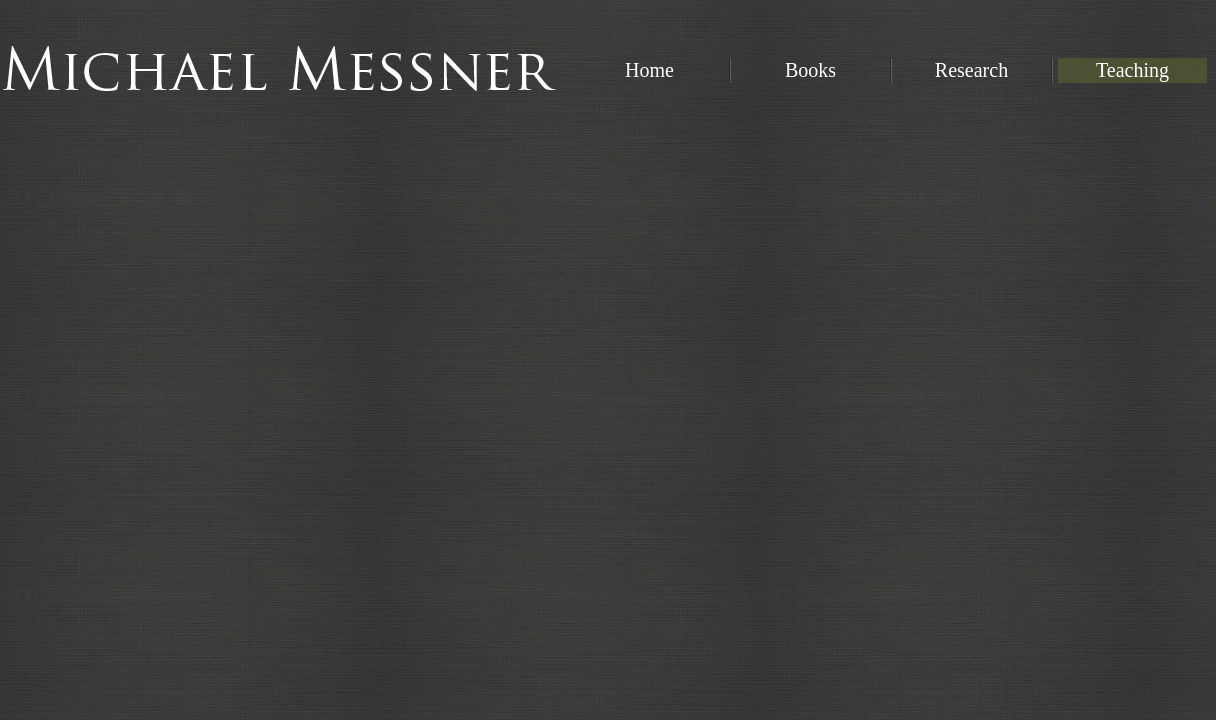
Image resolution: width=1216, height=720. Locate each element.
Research (971, 70)
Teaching (1132, 70)
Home (649, 70)
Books (810, 70)
